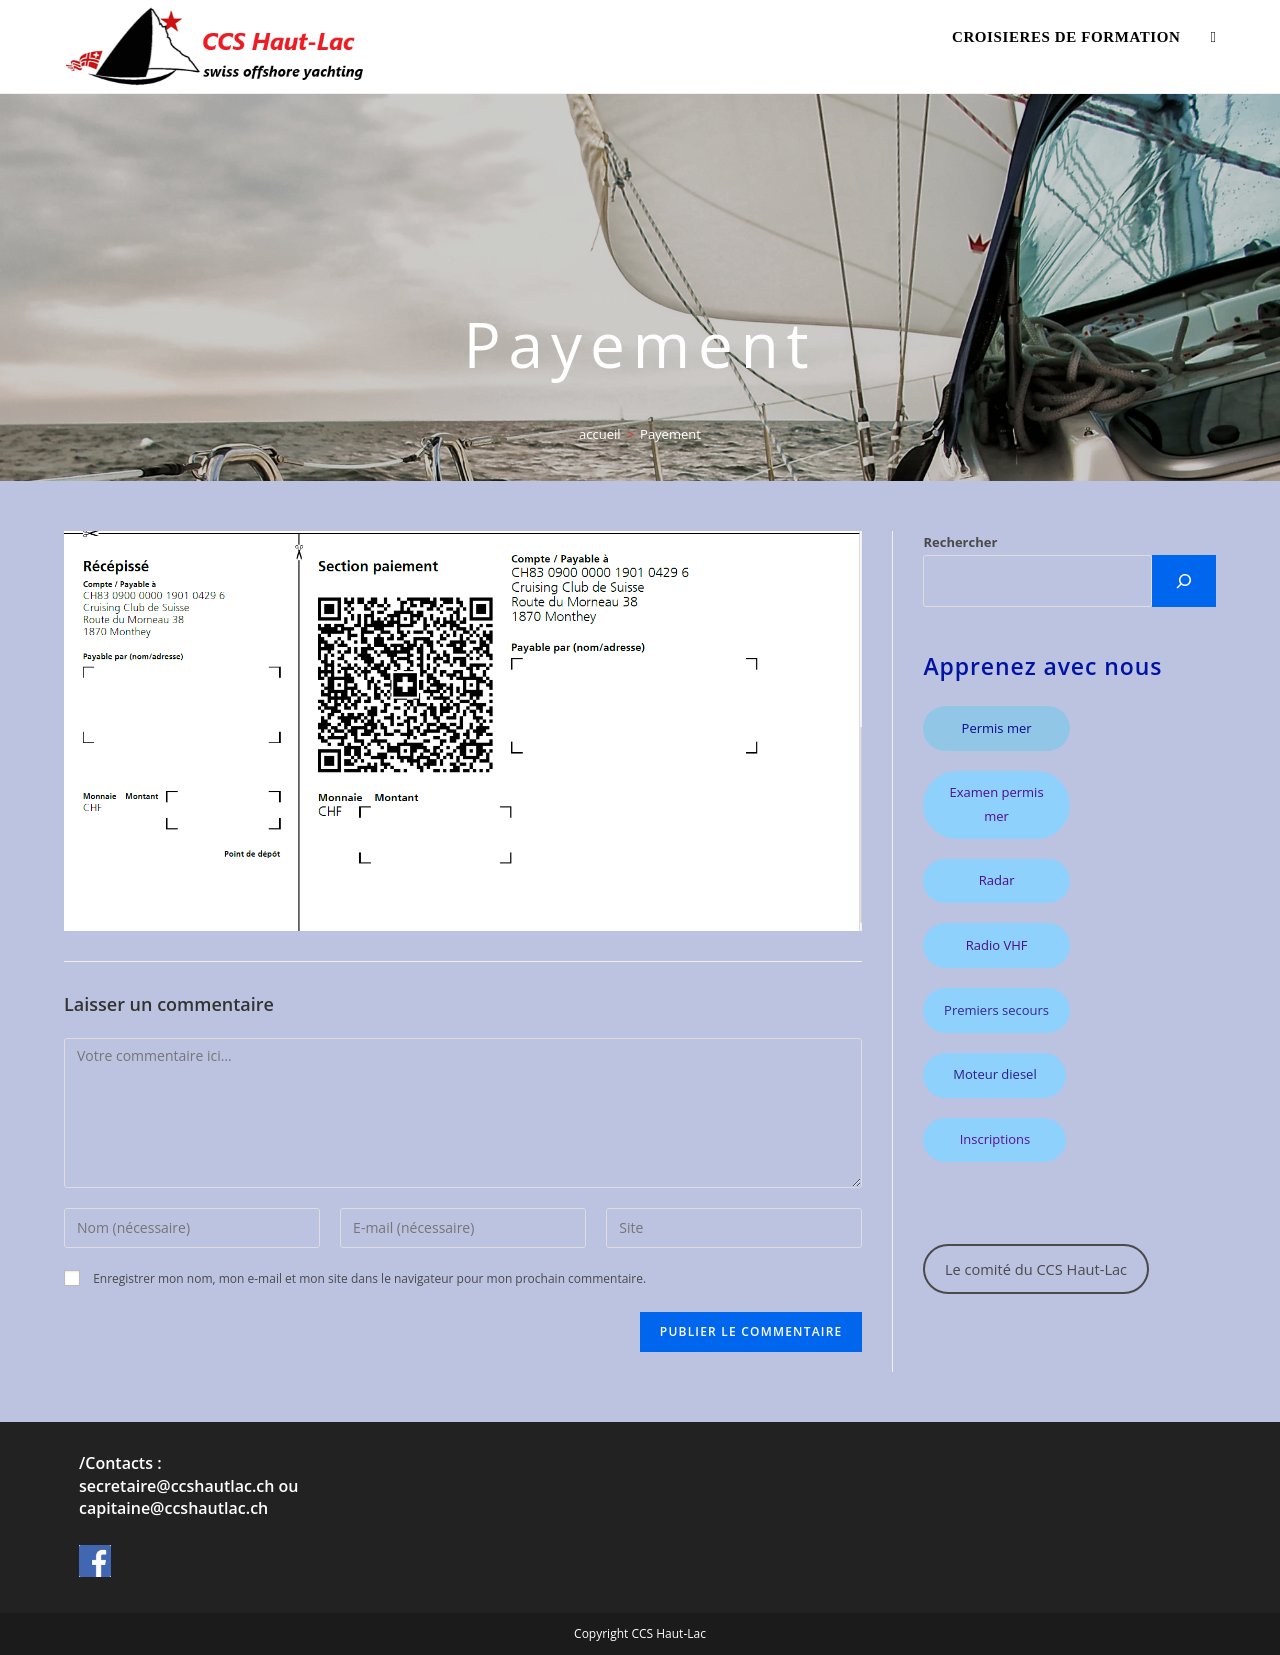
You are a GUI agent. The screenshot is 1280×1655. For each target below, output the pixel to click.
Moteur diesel (994, 1074)
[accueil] (600, 434)
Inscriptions (995, 1139)
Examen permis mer (997, 803)
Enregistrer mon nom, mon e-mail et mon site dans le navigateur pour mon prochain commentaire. (369, 1278)
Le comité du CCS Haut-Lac (1036, 1269)
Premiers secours (996, 1010)
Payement (670, 434)
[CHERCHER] (1184, 581)
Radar (997, 880)
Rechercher (960, 542)
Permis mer (997, 728)
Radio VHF (997, 945)
